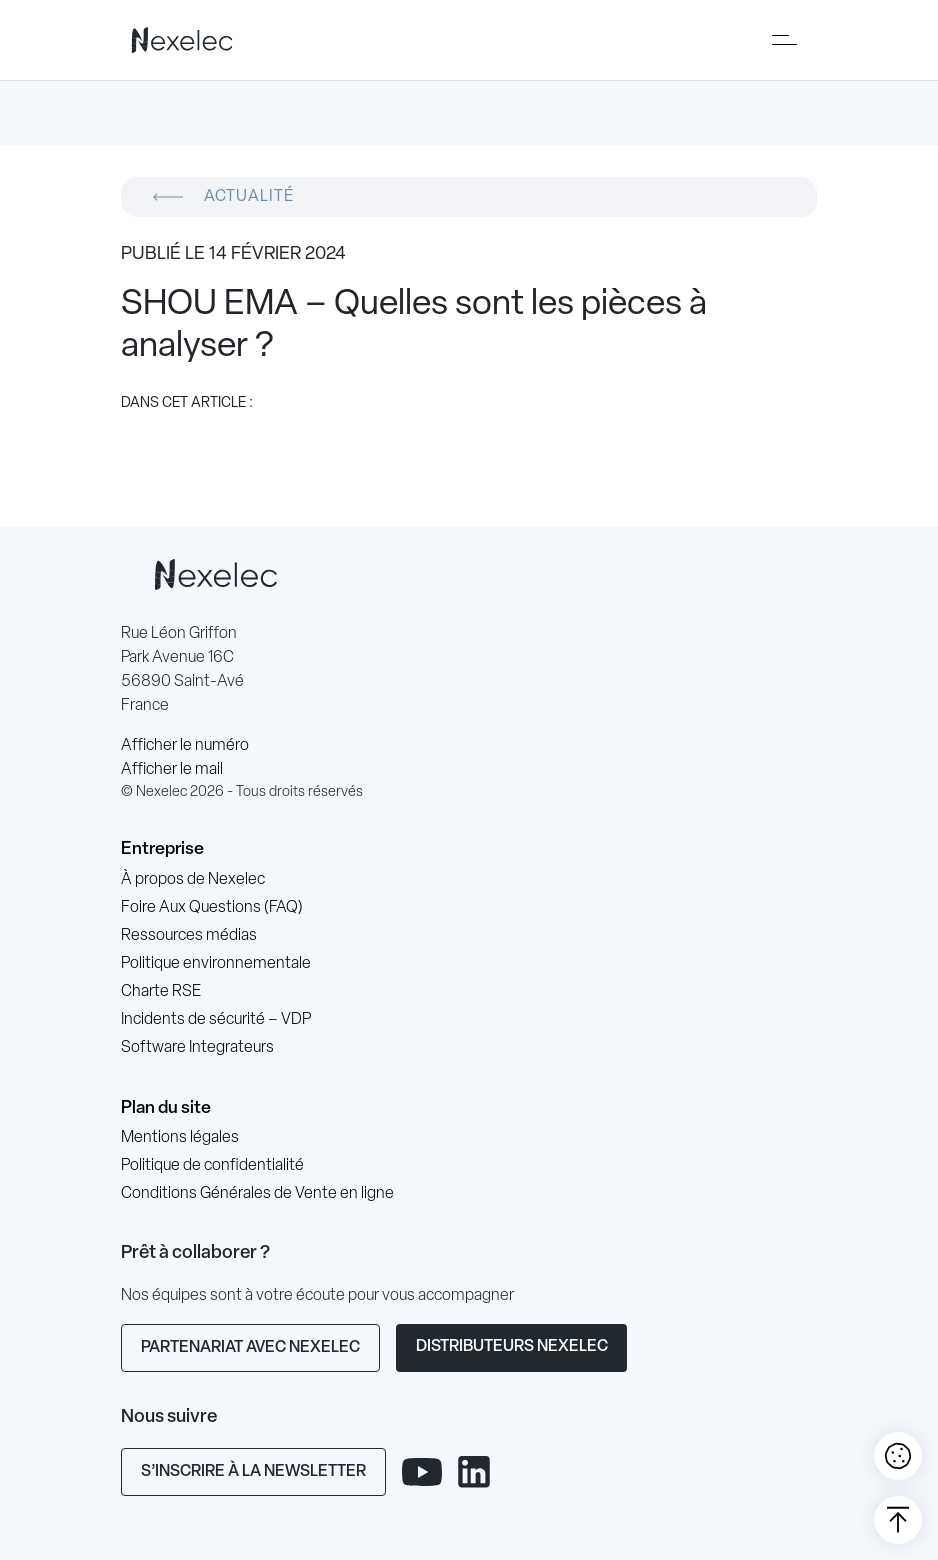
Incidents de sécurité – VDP (216, 1020)
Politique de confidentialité (212, 1166)
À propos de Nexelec (193, 880)
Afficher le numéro (185, 746)
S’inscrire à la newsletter (253, 1472)
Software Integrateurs (197, 1048)
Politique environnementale (216, 964)
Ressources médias (189, 936)
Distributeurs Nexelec (512, 1347)
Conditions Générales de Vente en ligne (257, 1194)
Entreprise (162, 849)
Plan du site (166, 1108)
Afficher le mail (172, 770)
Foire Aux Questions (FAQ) (212, 908)
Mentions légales (180, 1138)
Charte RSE (161, 992)
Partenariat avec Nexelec (250, 1348)
